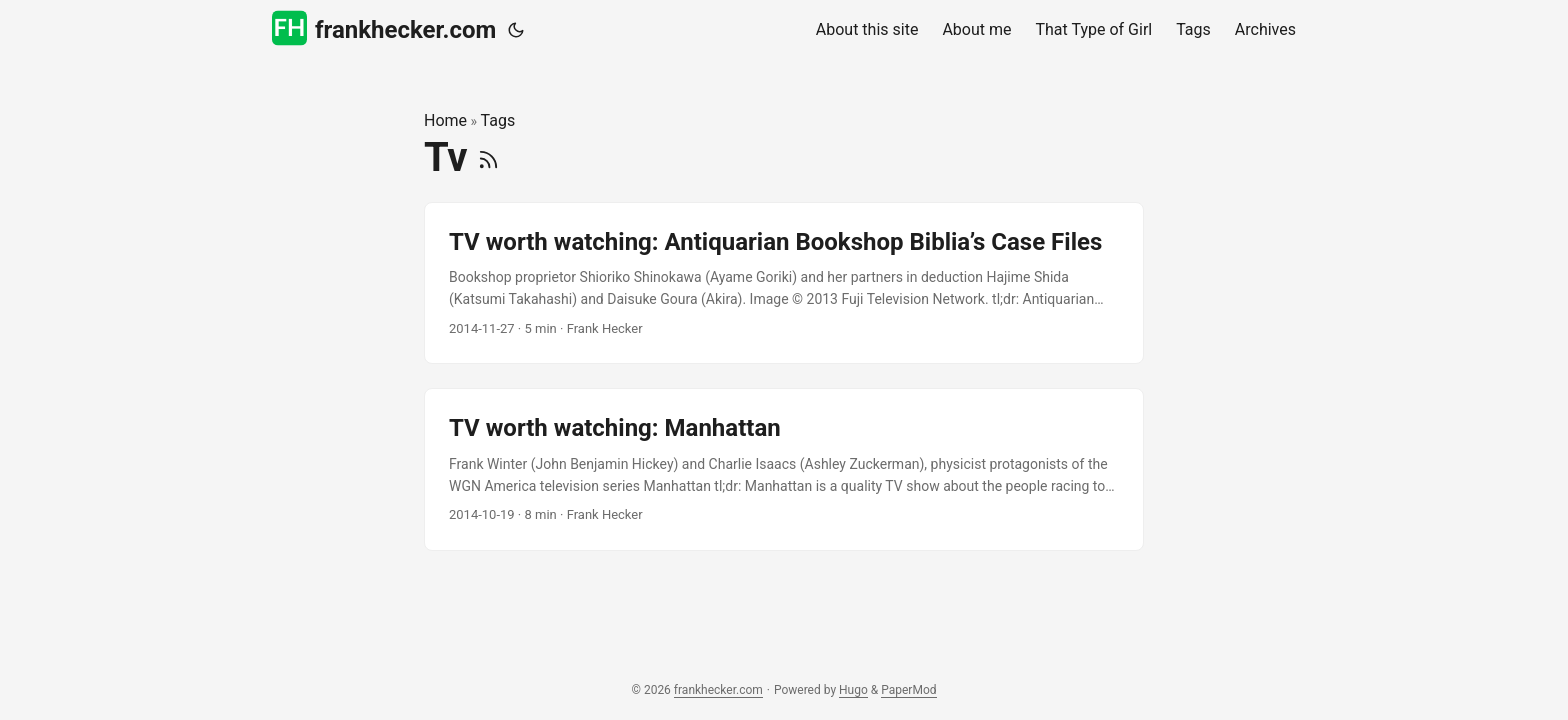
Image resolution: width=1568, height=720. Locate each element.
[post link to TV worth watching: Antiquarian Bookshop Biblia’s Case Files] (784, 283)
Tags (498, 120)
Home (445, 120)
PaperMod (908, 690)
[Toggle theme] (516, 30)
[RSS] (488, 157)
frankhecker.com (384, 28)
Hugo (853, 690)
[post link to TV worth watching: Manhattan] (784, 469)
